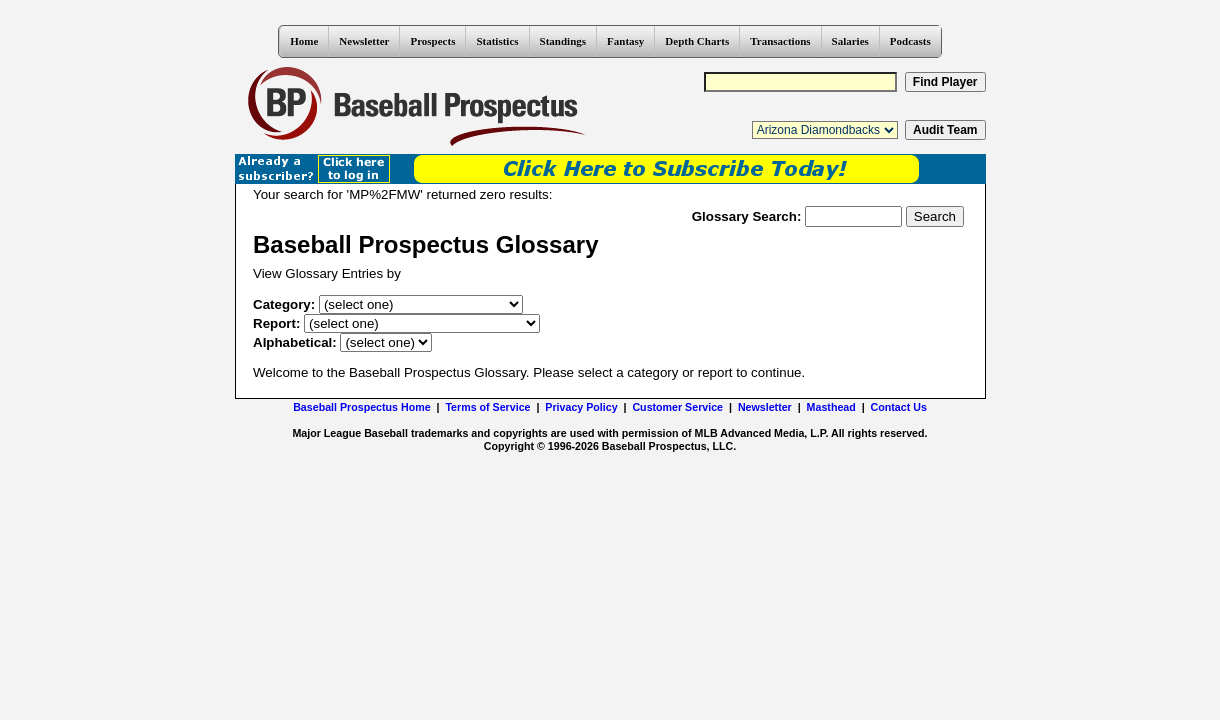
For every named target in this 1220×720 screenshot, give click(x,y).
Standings (563, 41)
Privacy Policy (581, 407)
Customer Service (677, 407)
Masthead (831, 407)
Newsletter (364, 41)
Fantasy (625, 41)
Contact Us (899, 407)
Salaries (850, 41)
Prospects (432, 41)
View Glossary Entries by (327, 273)
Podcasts (910, 41)
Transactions (780, 41)
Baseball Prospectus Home (361, 407)
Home (304, 41)
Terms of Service (487, 407)
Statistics (497, 41)
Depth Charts (697, 41)
